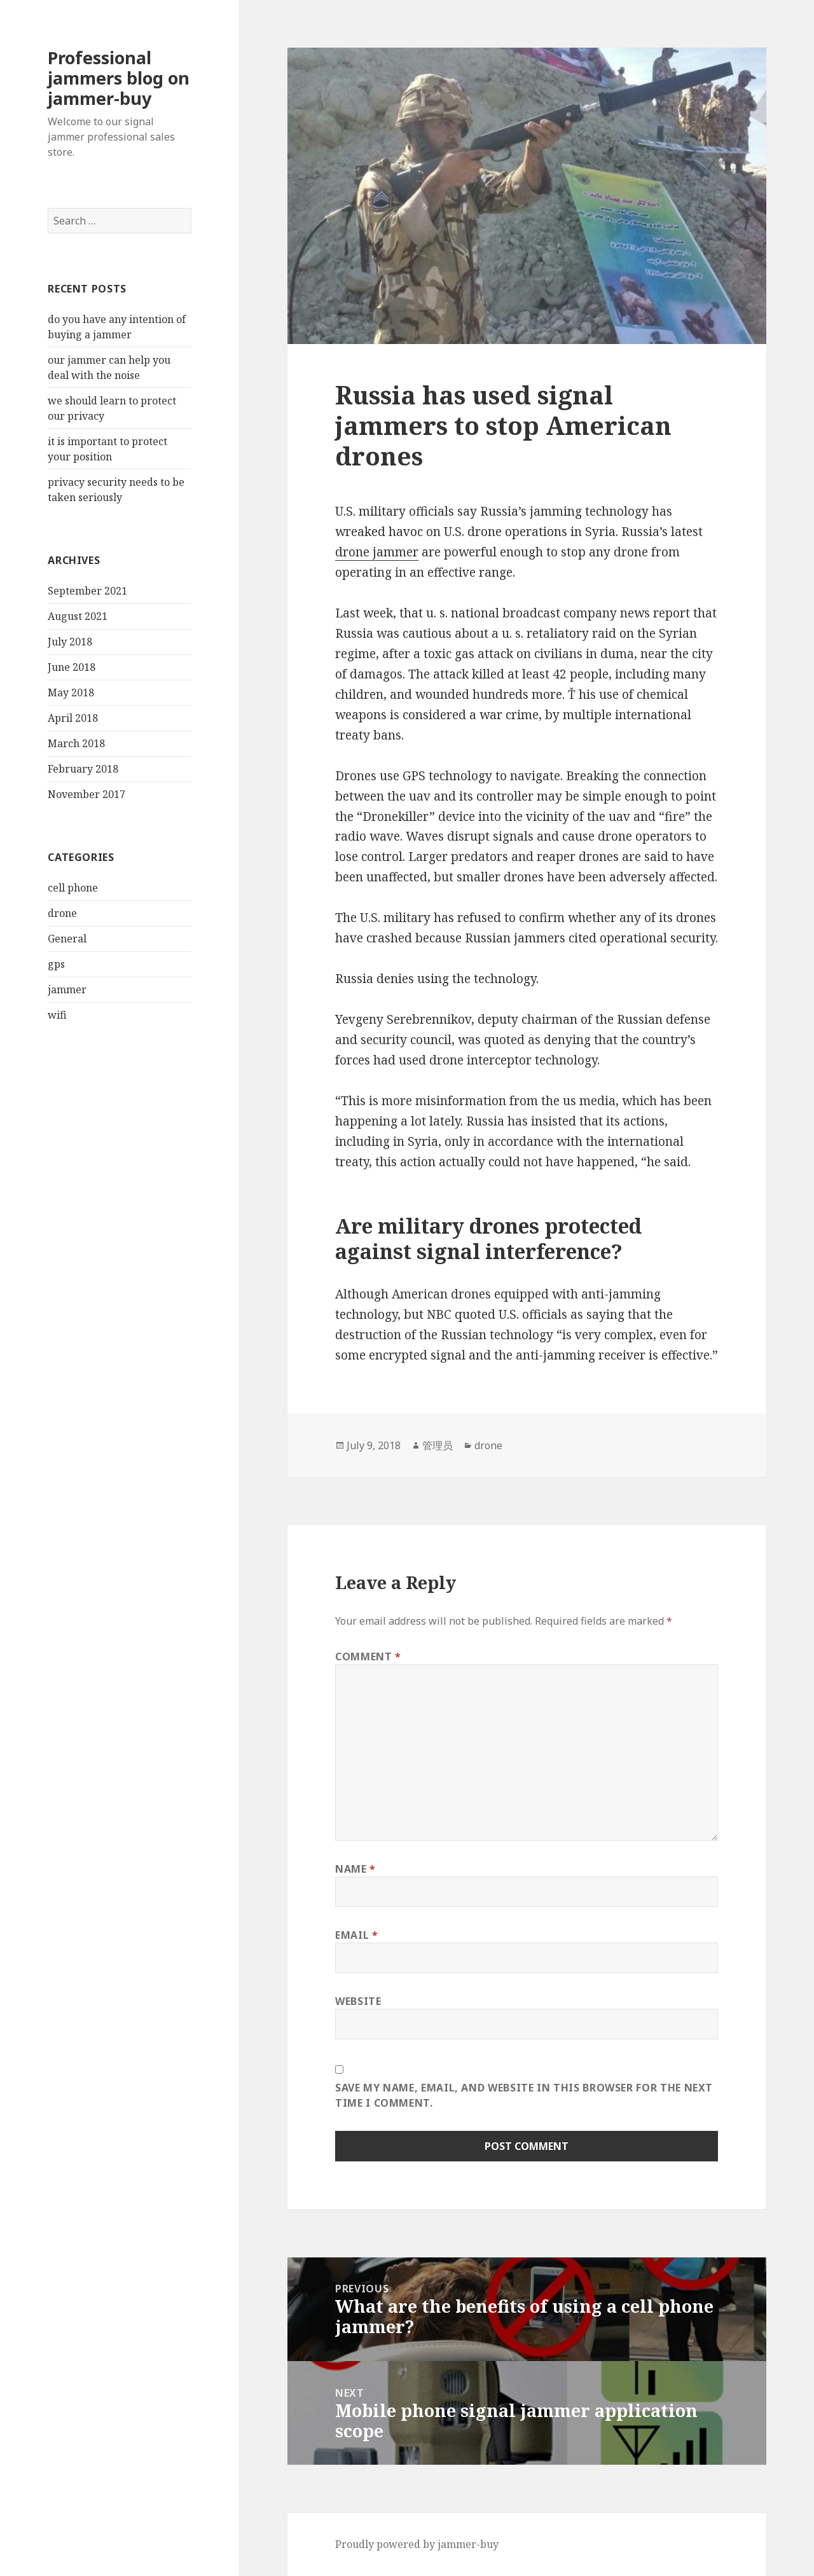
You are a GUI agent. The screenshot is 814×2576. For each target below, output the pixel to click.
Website (358, 2001)
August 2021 (77, 616)
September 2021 (87, 591)
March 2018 (76, 743)
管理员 (437, 1445)
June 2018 (71, 667)
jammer (67, 989)
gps (56, 964)
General (67, 939)
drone (62, 913)
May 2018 (71, 692)
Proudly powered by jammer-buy (417, 2544)
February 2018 (83, 769)
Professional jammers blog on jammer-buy (119, 78)
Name (355, 1869)
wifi (57, 1015)
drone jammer (376, 552)
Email (356, 1935)
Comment (368, 1656)
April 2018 (73, 718)
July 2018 (70, 642)
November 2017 (86, 794)
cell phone (73, 888)
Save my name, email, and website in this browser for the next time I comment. (524, 2095)
